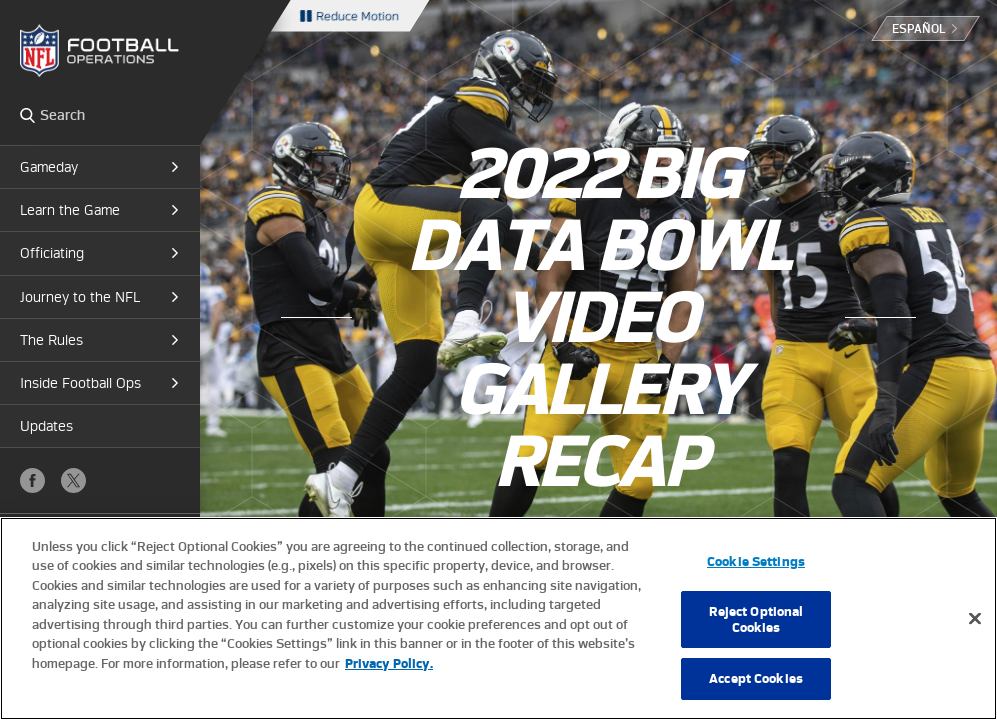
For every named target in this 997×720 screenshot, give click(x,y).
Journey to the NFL (80, 297)
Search (27, 115)
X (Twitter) (73, 480)
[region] (498, 618)
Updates (46, 426)
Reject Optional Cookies (756, 619)
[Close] (975, 619)
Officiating (52, 253)
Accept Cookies (756, 678)
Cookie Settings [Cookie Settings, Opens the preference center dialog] (756, 561)
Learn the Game (70, 210)
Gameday (49, 167)
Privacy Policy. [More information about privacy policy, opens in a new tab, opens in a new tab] (389, 663)
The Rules (51, 340)
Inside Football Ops (80, 383)
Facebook (32, 480)
